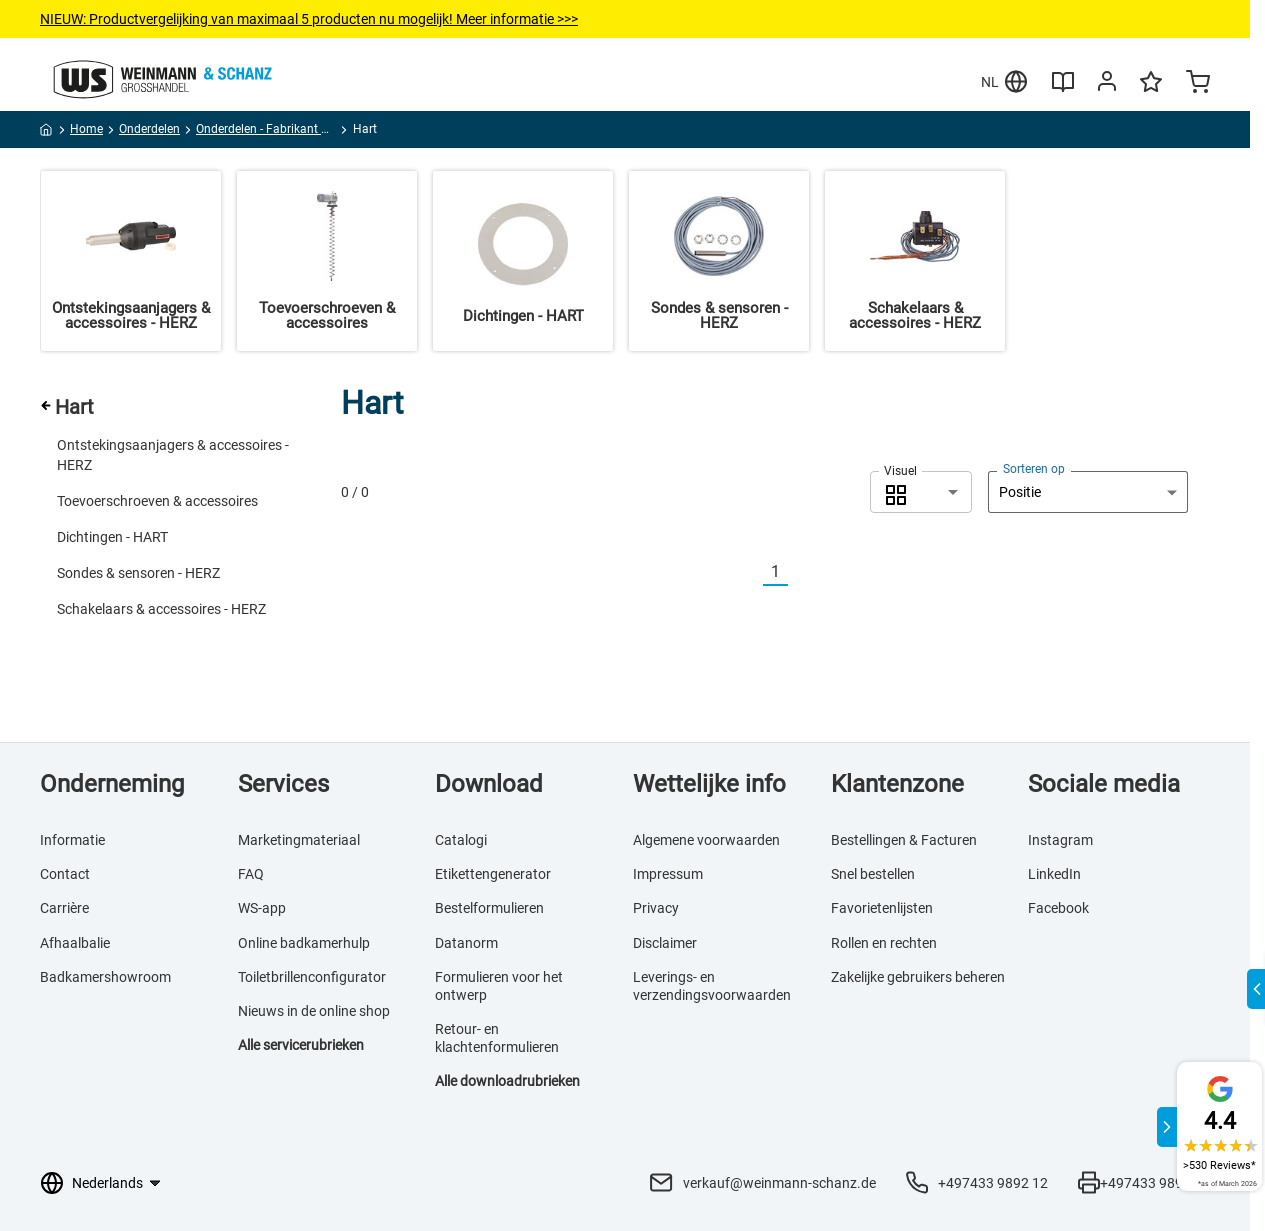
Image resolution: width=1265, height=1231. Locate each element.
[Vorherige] (751, 572)
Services (283, 784)
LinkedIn (1054, 874)
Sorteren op (1034, 469)
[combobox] (921, 492)
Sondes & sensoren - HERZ (138, 573)
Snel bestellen (873, 874)
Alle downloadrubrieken (507, 1081)
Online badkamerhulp (304, 943)
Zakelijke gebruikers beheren (918, 977)
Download (489, 784)
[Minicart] (1198, 84)
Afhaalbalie (75, 943)
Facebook (1058, 908)
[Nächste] (800, 572)
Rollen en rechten (884, 943)
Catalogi (461, 840)
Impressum (668, 874)
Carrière (64, 908)
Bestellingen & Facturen (904, 840)
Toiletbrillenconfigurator (312, 977)
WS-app (262, 908)
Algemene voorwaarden (706, 840)
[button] (921, 492)
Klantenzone (897, 784)
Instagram (1060, 840)
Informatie (72, 840)
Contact (65, 874)
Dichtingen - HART (112, 537)
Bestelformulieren (489, 908)
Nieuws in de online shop (314, 1011)
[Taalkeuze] (115, 1183)
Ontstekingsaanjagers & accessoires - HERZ (173, 455)
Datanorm (466, 943)
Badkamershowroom (105, 977)
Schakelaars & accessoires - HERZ (161, 609)
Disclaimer (665, 943)
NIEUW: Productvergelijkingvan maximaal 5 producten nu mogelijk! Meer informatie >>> (309, 19)
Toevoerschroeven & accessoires (157, 501)
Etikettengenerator (493, 874)
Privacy (656, 908)
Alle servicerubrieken (301, 1045)
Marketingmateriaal (299, 840)
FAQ (251, 874)
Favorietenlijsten (882, 908)
